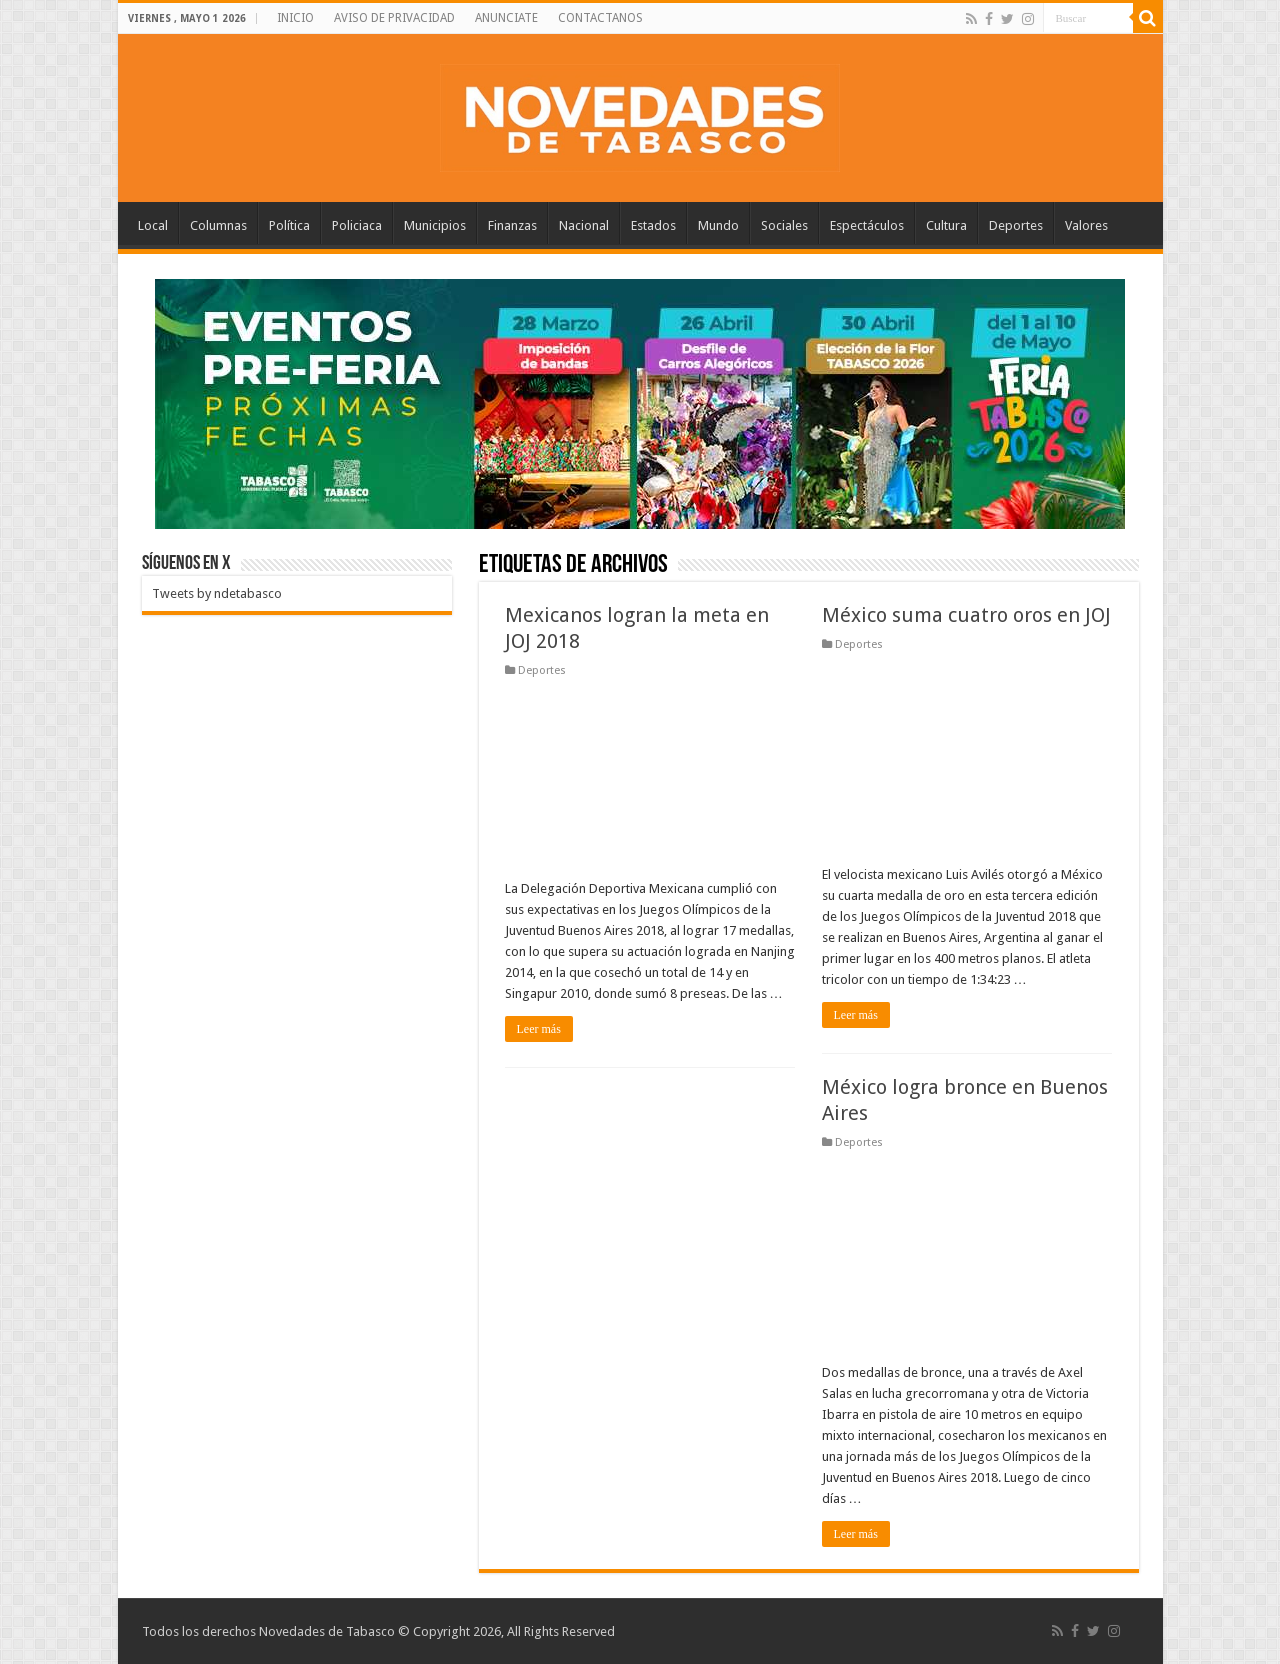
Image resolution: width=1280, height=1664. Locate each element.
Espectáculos (867, 225)
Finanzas (512, 225)
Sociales (784, 225)
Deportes (1016, 225)
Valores (1086, 225)
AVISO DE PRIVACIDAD (394, 18)
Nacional (584, 225)
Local (153, 225)
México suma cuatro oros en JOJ (966, 615)
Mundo (718, 225)
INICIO (295, 18)
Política (289, 225)
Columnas (218, 225)
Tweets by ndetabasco (217, 593)
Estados (653, 225)
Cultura (946, 225)
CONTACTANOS (600, 18)
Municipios (435, 225)
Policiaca (357, 225)
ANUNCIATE (506, 18)
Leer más (539, 1029)
